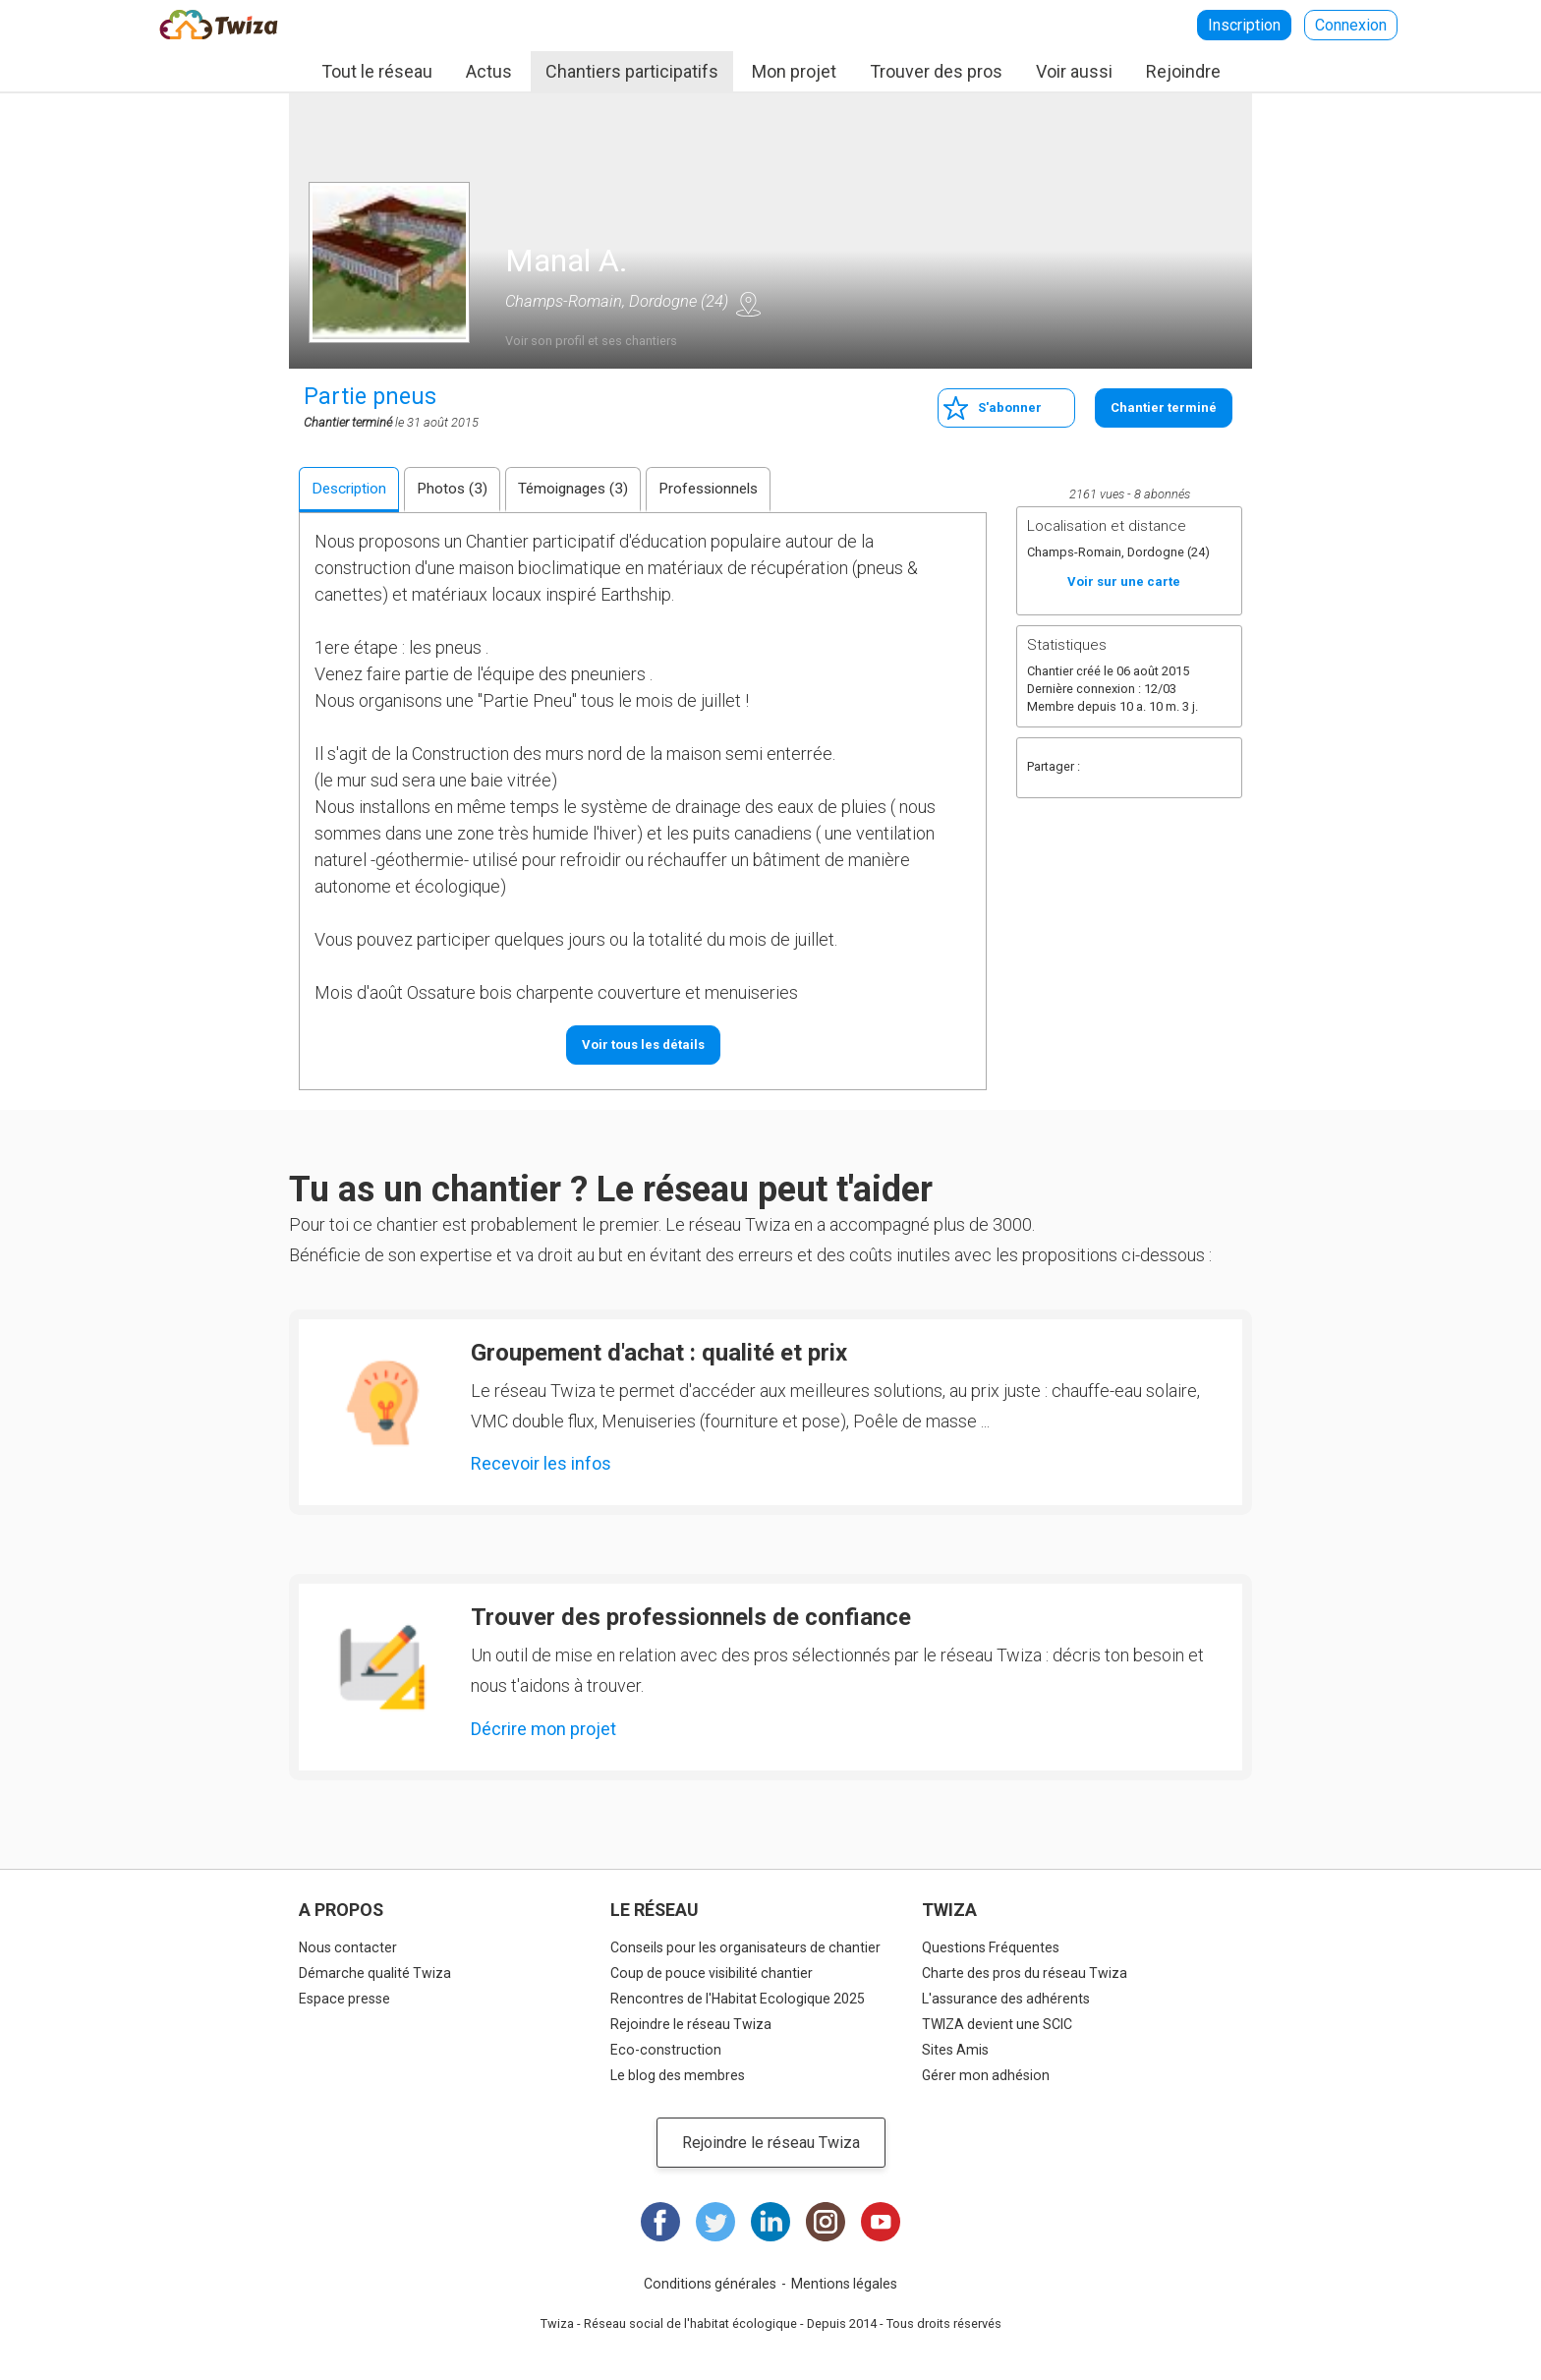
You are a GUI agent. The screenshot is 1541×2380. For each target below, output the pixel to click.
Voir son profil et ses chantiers (591, 340)
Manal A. (566, 260)
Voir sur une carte (748, 303)
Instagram (825, 2221)
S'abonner (1010, 407)
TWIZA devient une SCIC (997, 2024)
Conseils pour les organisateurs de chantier (745, 1947)
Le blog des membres (677, 2075)
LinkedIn (770, 2221)
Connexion (1351, 25)
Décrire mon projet (543, 1728)
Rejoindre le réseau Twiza (690, 2024)
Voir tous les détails (643, 1044)
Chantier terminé (1164, 407)
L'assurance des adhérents (1006, 1998)
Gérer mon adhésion (986, 2075)
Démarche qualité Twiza (375, 1973)
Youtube (880, 2221)
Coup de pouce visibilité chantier (711, 1973)
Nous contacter (348, 1947)
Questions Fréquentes (990, 1947)
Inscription (1244, 25)
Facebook (1102, 767)
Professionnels (708, 488)
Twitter (1142, 767)
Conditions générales (710, 2284)
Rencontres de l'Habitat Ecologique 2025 (737, 1998)
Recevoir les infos (541, 1463)
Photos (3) (452, 488)
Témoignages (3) (573, 488)
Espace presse (344, 1998)
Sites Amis (955, 2050)
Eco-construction (665, 2050)
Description (349, 488)
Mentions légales (844, 2284)
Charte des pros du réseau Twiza (1024, 1973)
